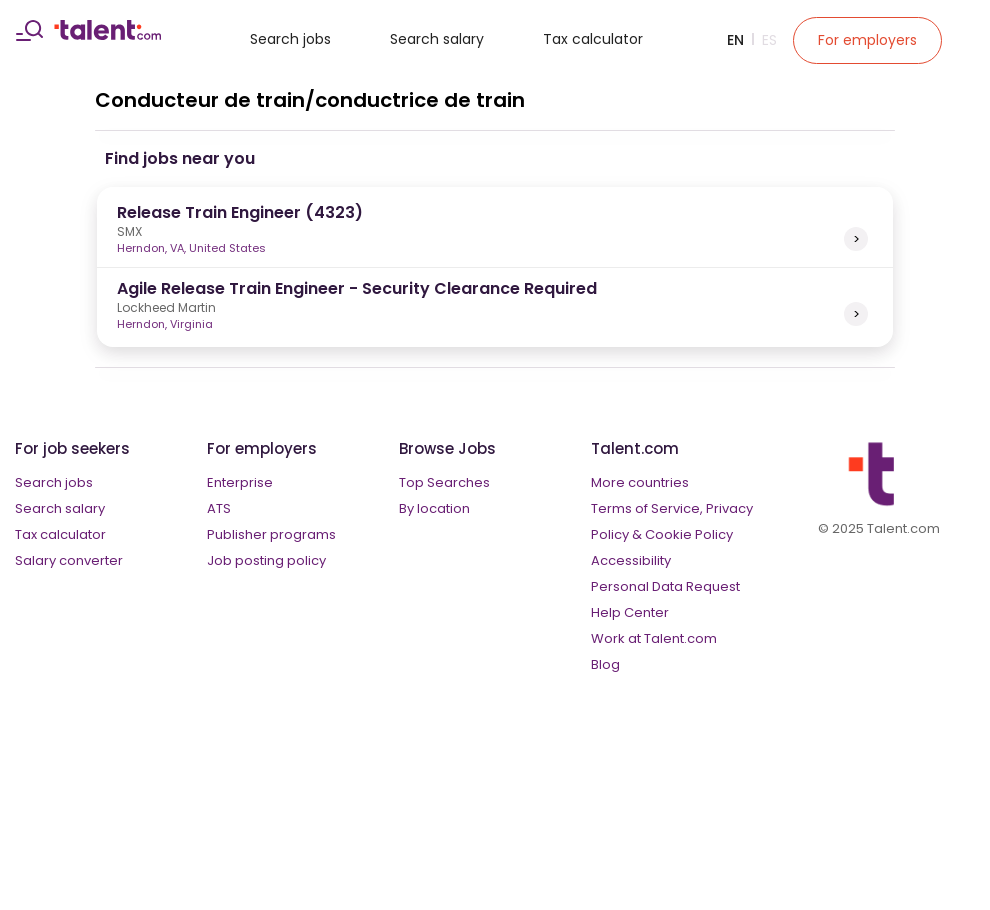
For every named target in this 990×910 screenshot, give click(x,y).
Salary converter (69, 560)
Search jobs (290, 39)
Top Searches (444, 482)
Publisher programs (271, 534)
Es (769, 40)
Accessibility (631, 560)
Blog (605, 664)
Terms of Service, (647, 508)
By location (434, 508)
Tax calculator (593, 39)
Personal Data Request (665, 586)
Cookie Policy (689, 534)
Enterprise (240, 482)
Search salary (437, 39)
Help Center (630, 612)
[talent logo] (107, 35)
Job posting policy (266, 560)
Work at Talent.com (654, 638)
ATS (219, 508)
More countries (640, 482)
